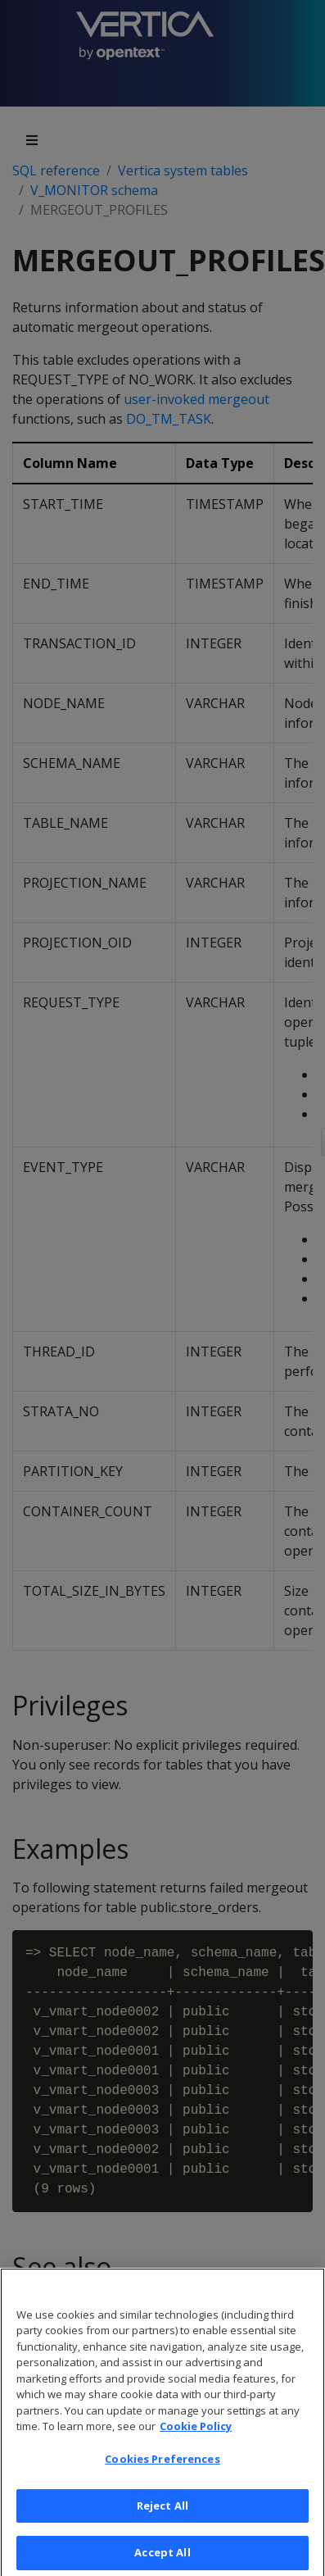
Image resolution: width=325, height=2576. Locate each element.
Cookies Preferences (162, 2472)
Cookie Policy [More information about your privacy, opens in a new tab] (196, 2440)
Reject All (162, 2519)
